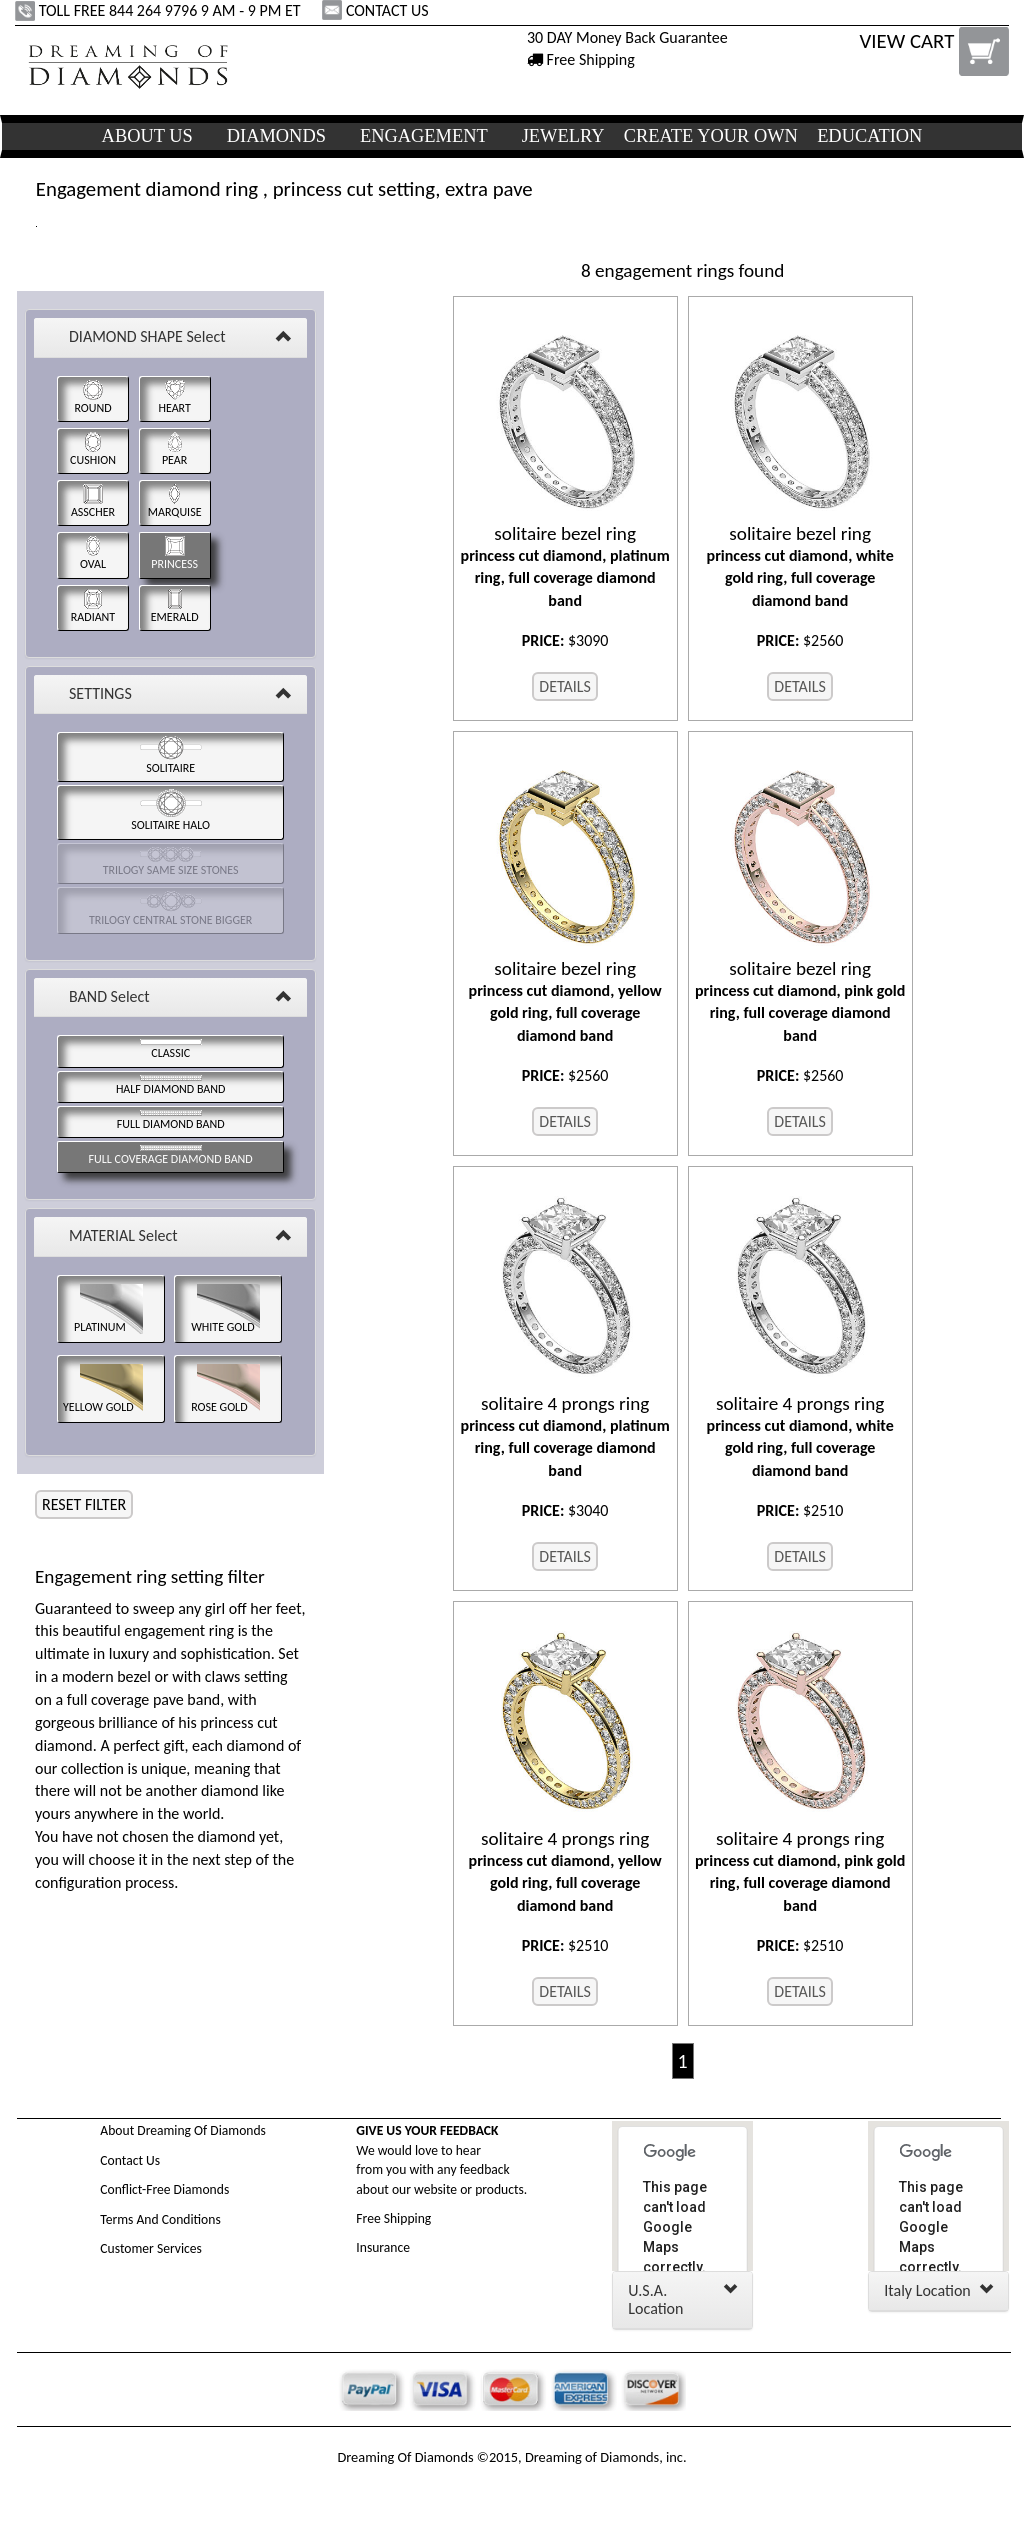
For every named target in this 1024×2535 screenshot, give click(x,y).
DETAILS (565, 686)
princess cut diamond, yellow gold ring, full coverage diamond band (565, 1001)
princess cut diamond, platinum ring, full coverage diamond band (565, 566)
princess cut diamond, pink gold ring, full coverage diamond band (800, 1001)
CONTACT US (377, 10)
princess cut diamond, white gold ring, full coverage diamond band (800, 566)
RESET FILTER (84, 1504)
